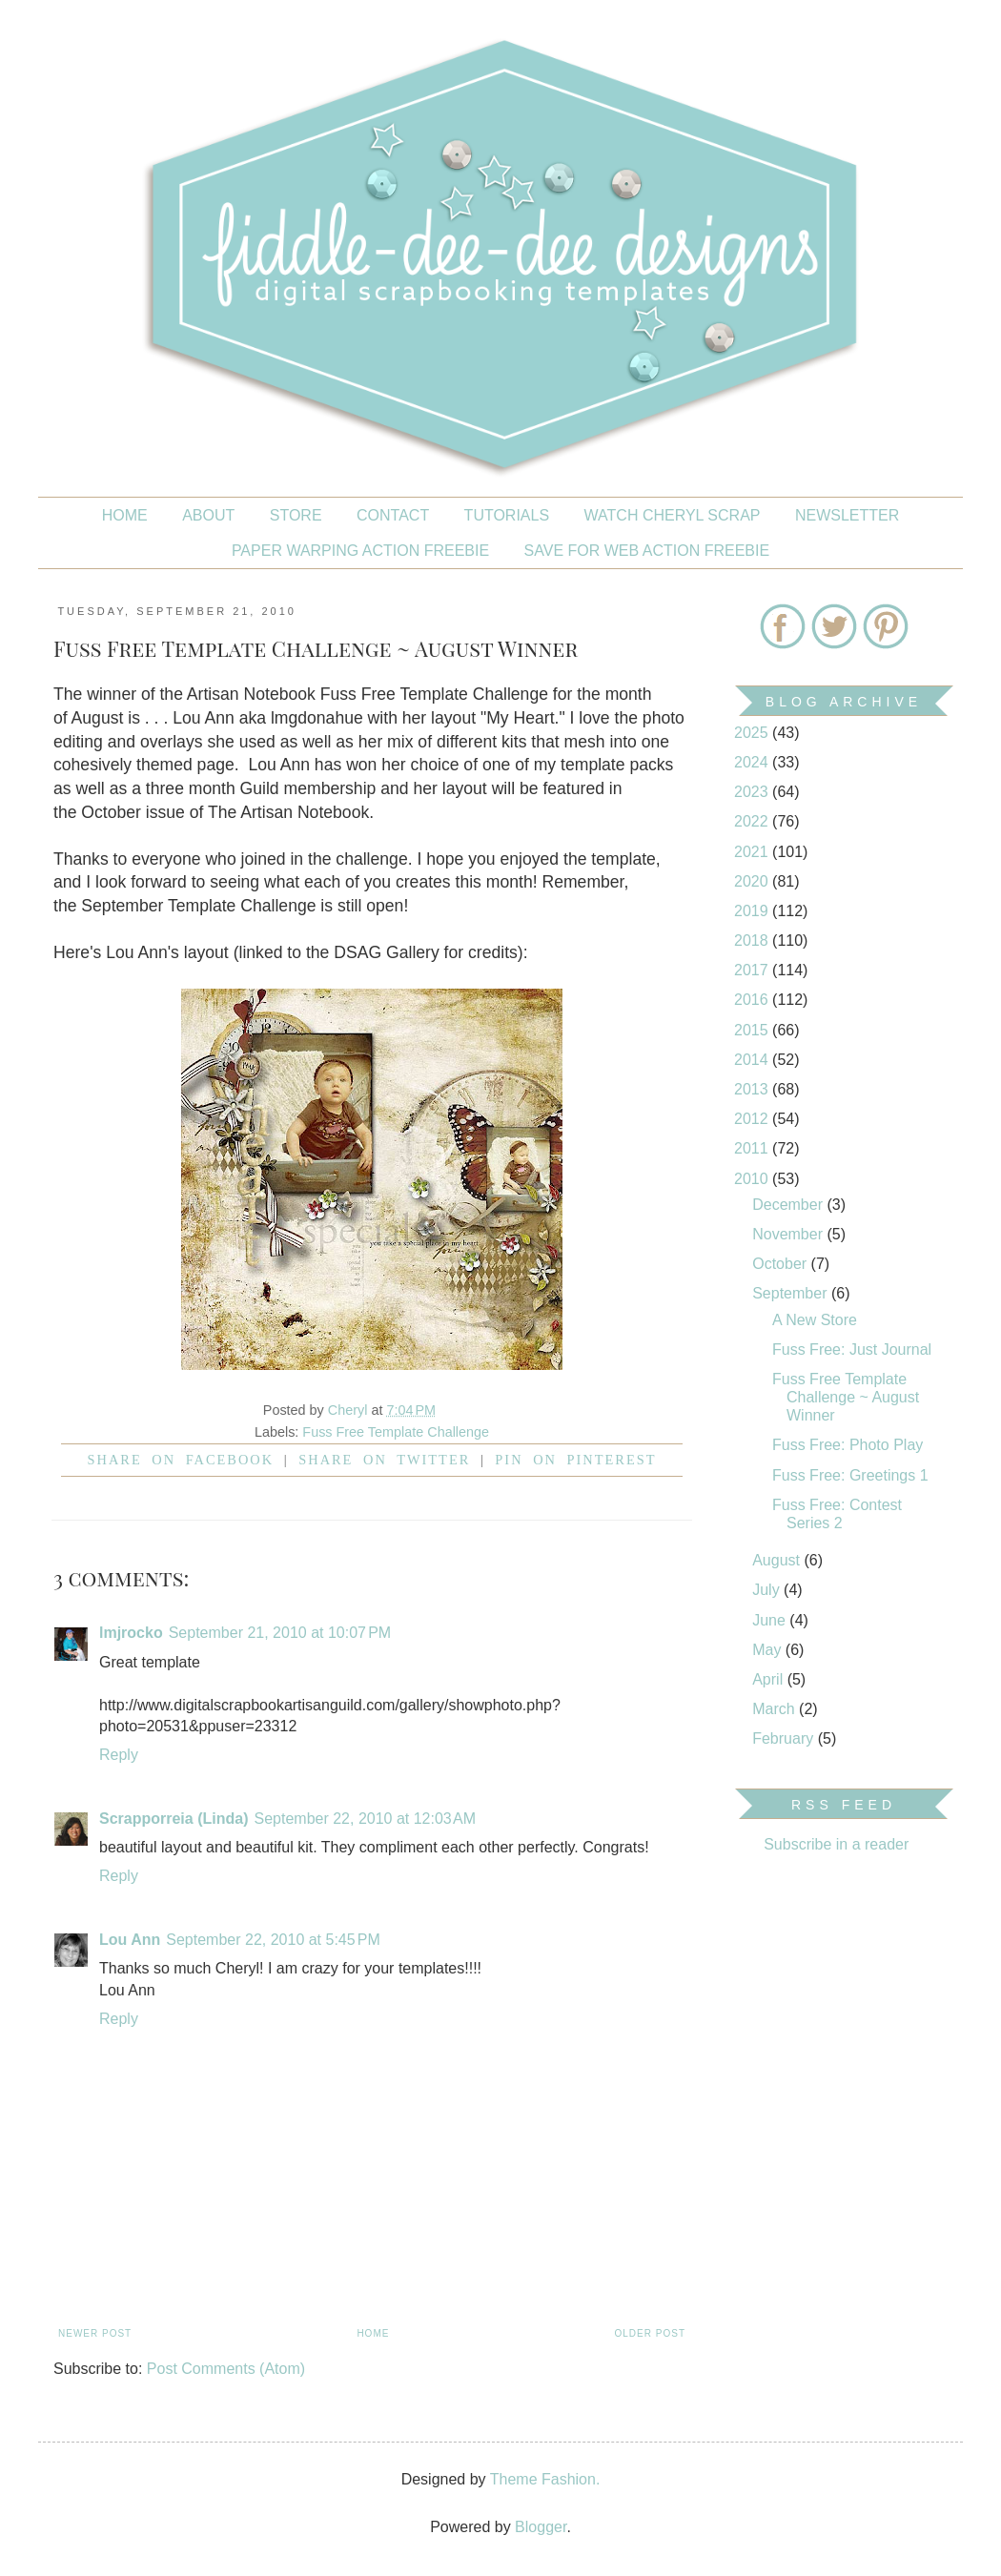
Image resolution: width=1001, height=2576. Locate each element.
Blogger (540, 2527)
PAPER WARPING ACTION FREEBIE (360, 550)
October (781, 1264)
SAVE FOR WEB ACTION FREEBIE (647, 550)
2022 (753, 821)
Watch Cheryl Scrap (672, 515)
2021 (753, 852)
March (775, 1709)
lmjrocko (131, 1633)
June (770, 1620)
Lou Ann (129, 1940)
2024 (753, 762)
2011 (753, 1148)
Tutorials (507, 515)
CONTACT (393, 515)
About (208, 515)
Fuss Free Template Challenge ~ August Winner (845, 1397)
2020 (753, 881)
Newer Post (95, 2333)
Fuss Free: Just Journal (851, 1349)
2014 (753, 1060)
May (769, 1650)
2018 (753, 940)
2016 (753, 1000)
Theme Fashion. (545, 2479)
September (791, 1293)
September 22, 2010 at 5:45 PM (273, 1940)
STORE (296, 515)
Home (125, 515)
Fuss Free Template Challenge (395, 1432)
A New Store (814, 1320)
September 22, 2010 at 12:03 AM (365, 1818)
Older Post (650, 2333)
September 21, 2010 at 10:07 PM (280, 1633)
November (789, 1234)
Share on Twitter (384, 1459)
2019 (753, 911)
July (768, 1590)
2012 (753, 1119)
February (784, 1738)
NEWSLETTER (847, 515)
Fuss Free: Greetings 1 (850, 1475)
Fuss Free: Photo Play (847, 1445)
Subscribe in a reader (836, 1844)
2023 (753, 792)
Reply (118, 1755)
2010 (753, 1179)
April (769, 1679)
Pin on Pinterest (575, 1459)
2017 (753, 970)
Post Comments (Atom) (226, 2369)
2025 (753, 733)
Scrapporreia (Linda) (173, 1818)
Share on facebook (181, 1459)
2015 (753, 1030)
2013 (753, 1089)
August (778, 1560)
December (789, 1204)
